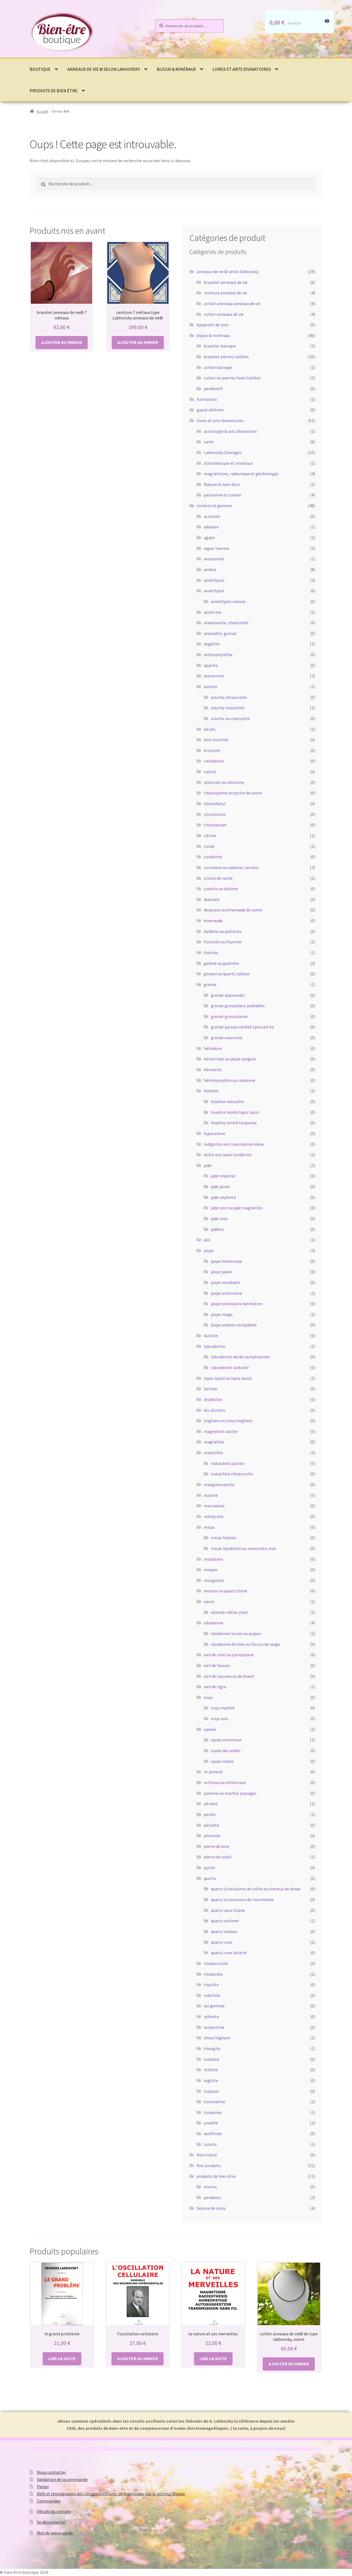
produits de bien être (54, 90)
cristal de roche (218, 878)
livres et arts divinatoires (242, 69)
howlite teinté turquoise (234, 1122)
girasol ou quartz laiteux (226, 973)
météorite (213, 1516)
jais (207, 1239)
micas (209, 1527)
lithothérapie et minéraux (228, 463)
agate (209, 537)
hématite (213, 1069)
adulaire (211, 527)
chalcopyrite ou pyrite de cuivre (233, 793)
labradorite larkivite (230, 1367)
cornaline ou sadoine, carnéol (231, 867)
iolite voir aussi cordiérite (227, 1154)
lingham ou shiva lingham (228, 1420)
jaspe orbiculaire (226, 1293)
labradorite (214, 1346)
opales (210, 1729)
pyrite (209, 1867)
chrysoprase (215, 824)
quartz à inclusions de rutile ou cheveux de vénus (256, 1888)
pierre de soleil (218, 1857)
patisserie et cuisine (222, 495)
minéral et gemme (214, 505)
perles (210, 1814)
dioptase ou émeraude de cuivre (233, 910)
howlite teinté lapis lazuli (235, 1112)
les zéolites (215, 1410)
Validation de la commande (62, 2479)
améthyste (214, 580)
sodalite (211, 2059)
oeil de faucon (217, 1665)
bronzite (212, 750)
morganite (214, 1580)
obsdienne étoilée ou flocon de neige (245, 1644)
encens (210, 2186)
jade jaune (220, 1186)
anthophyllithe (218, 654)
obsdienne (213, 1622)
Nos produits (209, 2165)
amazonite (214, 558)
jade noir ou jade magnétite (236, 1207)
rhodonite (213, 1974)
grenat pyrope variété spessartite (242, 1027)
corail (209, 846)
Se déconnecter (51, 2522)
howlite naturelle (227, 1101)
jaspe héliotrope (226, 1261)
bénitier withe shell (229, 1612)
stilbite (211, 2069)
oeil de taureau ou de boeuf (229, 1676)
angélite (212, 644)
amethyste (214, 590)
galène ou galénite (221, 963)
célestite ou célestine (224, 782)
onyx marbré (223, 1708)
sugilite (211, 2080)
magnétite (214, 1442)
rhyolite (211, 1984)
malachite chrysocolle (232, 1473)
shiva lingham (217, 2037)
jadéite (217, 1229)
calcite (210, 771)
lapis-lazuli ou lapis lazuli (228, 1378)
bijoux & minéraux (176, 69)
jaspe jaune (221, 1271)
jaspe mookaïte (225, 1282)
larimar (211, 1388)
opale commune (226, 1739)
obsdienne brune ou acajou (236, 1633)
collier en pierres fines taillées (232, 378)
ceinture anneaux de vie (225, 292)
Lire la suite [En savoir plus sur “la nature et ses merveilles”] (213, 2358)
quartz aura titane (228, 1910)
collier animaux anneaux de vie (232, 303)
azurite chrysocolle (229, 697)
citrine (210, 835)
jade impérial (223, 1176)
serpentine (214, 2027)
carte (209, 441)
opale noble (222, 1761)
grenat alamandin (228, 995)
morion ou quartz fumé (225, 1591)
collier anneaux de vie (224, 314)
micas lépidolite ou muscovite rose (243, 1548)
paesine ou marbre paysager (230, 1793)
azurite (210, 686)
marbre (211, 1495)
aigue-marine (216, 548)
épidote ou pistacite (222, 931)
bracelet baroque (220, 346)
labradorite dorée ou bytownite (240, 1356)
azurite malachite (227, 707)
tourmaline (214, 2101)
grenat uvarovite (226, 1037)
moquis (211, 1569)
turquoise (213, 2112)
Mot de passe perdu (55, 2533)
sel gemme (214, 2005)
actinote (212, 516)
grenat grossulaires (229, 1016)
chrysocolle (215, 814)
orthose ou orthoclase (225, 1782)
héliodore (213, 1048)
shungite (212, 2048)
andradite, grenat (220, 633)
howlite (211, 1090)
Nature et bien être (222, 484)
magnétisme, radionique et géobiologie (241, 473)
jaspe (209, 1250)
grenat (210, 984)
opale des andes (226, 1750)
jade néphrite (223, 1197)
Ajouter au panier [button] (61, 342)
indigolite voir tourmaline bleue (234, 1144)
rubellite (212, 1995)
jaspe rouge (222, 1314)
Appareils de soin (213, 324)
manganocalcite (219, 1484)
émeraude (213, 920)
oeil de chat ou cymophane (229, 1654)
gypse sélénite (210, 409)
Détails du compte (54, 2511)
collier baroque (218, 367)
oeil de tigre (215, 1686)
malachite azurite (227, 1463)
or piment (213, 1771)
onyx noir (219, 1718)
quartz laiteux (224, 1931)
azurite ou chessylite (230, 718)
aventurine (214, 675)
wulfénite (213, 2133)
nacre (209, 1601)
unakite (211, 2123)
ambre (210, 569)
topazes (211, 2091)
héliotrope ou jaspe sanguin (230, 1059)
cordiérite (213, 856)
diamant (212, 899)
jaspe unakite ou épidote (234, 1325)
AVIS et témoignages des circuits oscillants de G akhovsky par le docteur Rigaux (111, 2493)
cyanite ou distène (221, 888)
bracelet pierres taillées (226, 356)
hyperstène (214, 1133)
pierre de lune (216, 1846)
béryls (209, 729)
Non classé (207, 2154)
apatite (211, 665)
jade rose (219, 1218)
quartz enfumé (225, 1920)
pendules (212, 2197)
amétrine (212, 612)
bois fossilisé (216, 739)
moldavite (213, 1559)
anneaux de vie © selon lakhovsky (103, 69)
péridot (211, 1803)
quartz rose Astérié (229, 1952)
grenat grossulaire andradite (238, 1005)
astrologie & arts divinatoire (230, 431)
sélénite (211, 2016)
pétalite (211, 1825)
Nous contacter (51, 2472)
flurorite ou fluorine (222, 941)
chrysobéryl (215, 803)
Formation (207, 399)
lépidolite (213, 1399)
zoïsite (210, 2144)
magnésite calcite (221, 1431)
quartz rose (221, 1942)
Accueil (42, 111)
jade (207, 1165)
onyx (208, 1697)
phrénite (212, 1835)
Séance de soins (211, 2208)
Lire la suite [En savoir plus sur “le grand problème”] (62, 2358)
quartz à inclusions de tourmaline (242, 1899)
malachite (213, 1452)
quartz (210, 1878)
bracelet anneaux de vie (226, 282)
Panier (43, 2486)
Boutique (40, 69)
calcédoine (214, 761)
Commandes (49, 2501)
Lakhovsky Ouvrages (223, 452)
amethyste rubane (228, 601)
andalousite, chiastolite (226, 622)
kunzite (211, 1335)
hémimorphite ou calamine (229, 1080)
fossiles (211, 952)
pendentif (213, 388)
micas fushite (223, 1537)
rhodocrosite (216, 1963)
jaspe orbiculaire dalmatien (236, 1303)
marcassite (214, 1505)
